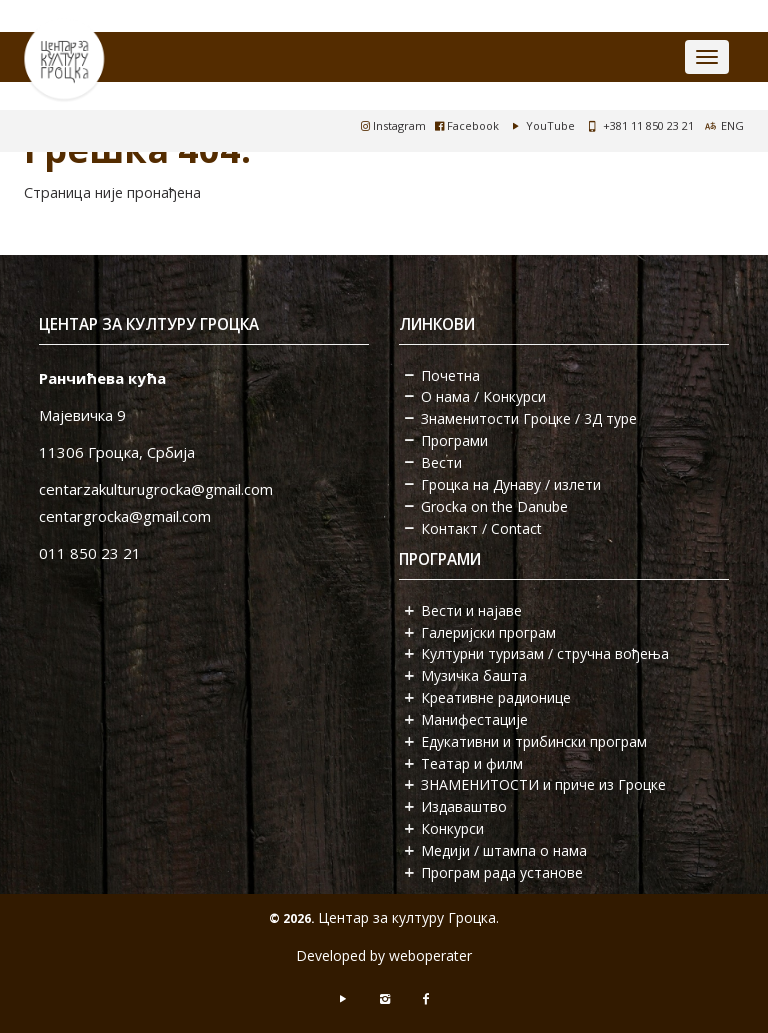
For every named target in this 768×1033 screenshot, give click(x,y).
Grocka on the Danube (494, 506)
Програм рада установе (502, 872)
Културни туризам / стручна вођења (545, 653)
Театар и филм (472, 763)
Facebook (467, 125)
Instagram (393, 125)
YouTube (541, 125)
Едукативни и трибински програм (534, 741)
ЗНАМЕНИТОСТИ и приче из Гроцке (543, 784)
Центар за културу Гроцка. (408, 917)
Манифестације (474, 719)
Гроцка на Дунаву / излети (511, 484)
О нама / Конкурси (483, 396)
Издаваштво (464, 806)
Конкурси (452, 828)
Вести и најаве (471, 610)
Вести (441, 462)
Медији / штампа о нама (504, 850)
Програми (454, 440)
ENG (732, 125)
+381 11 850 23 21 (648, 125)
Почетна (450, 375)
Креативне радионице (496, 697)
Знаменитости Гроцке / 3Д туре (529, 418)
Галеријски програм (488, 632)
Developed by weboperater (384, 955)
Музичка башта (474, 675)
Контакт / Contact (481, 528)
